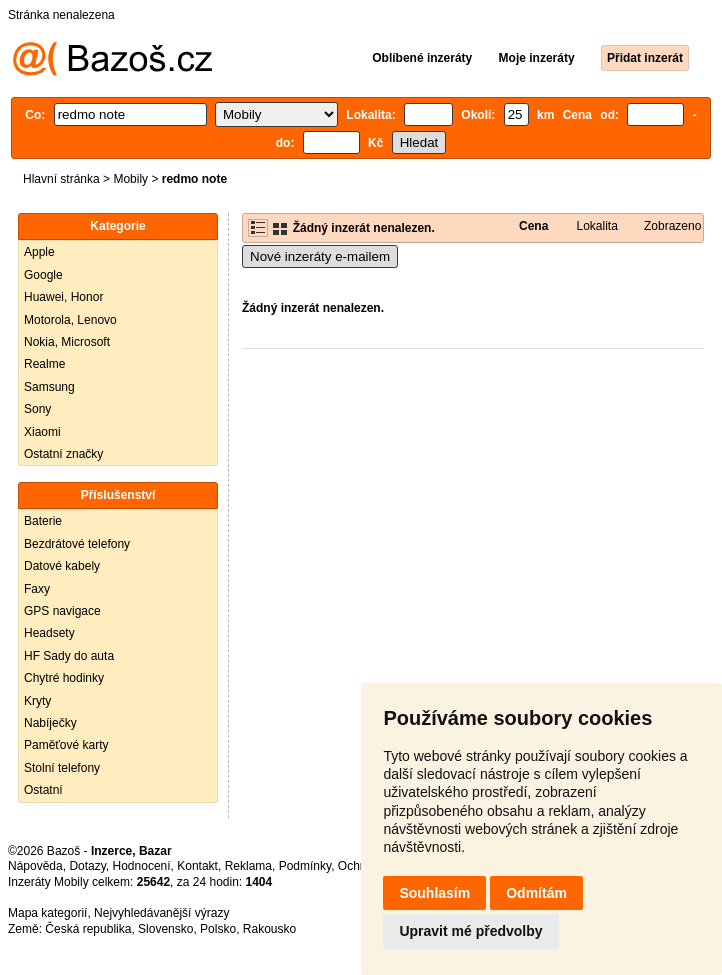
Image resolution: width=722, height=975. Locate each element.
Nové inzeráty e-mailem (320, 256)
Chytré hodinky (64, 678)
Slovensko (165, 929)
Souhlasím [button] (434, 893)
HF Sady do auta (69, 656)
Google (43, 275)
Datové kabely (62, 566)
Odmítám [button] (536, 893)
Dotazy (87, 866)
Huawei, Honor (63, 297)
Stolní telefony (62, 768)
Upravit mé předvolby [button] (470, 931)
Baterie (43, 521)
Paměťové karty (66, 745)
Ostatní (43, 790)
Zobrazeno (672, 226)
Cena (533, 226)
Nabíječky (50, 723)
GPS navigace (62, 611)
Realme (44, 364)
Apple (39, 252)
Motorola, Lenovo (70, 320)
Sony (37, 409)
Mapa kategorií (47, 913)
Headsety (49, 633)
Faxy (37, 589)
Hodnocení (142, 866)
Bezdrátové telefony (77, 544)
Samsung (49, 387)
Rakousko (269, 929)
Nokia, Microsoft (67, 342)
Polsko (218, 929)
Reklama (248, 866)
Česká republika (88, 929)
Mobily (130, 179)
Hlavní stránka (61, 179)
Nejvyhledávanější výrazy (161, 913)
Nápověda (35, 866)
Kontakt (197, 866)
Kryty (37, 701)
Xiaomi (42, 432)
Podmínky (305, 866)
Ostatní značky (63, 454)
